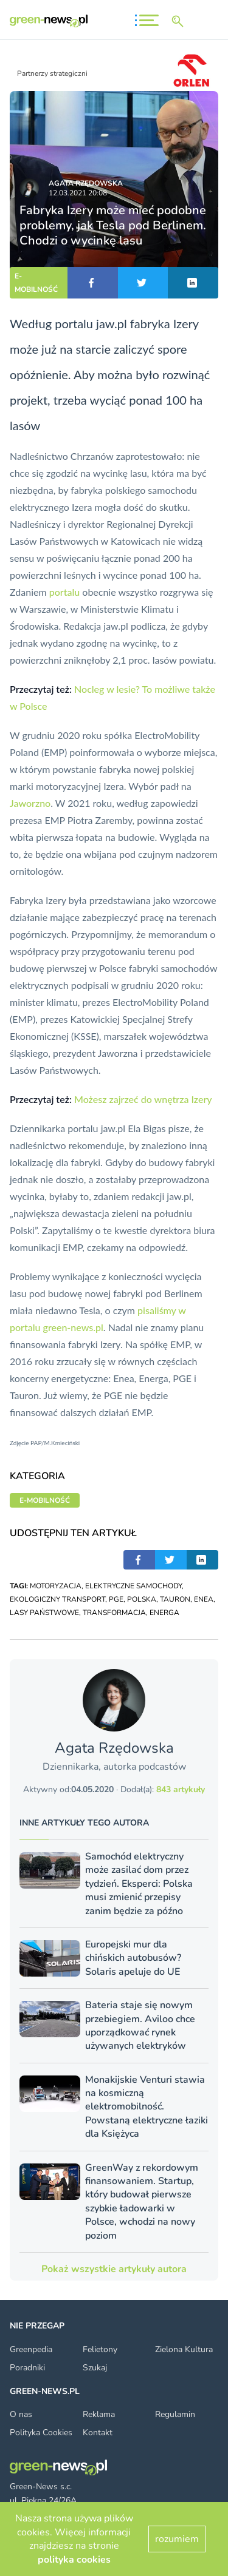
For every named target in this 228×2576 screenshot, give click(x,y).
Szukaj (95, 2367)
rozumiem (177, 2539)
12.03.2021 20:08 (78, 193)
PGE (116, 1599)
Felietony (100, 2349)
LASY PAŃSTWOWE (44, 1612)
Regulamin (175, 2414)
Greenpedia (31, 2349)
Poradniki (27, 2367)
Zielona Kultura (184, 2349)
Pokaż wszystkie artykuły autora (114, 2269)
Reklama (99, 2414)
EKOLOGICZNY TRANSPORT (57, 1599)
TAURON (175, 1599)
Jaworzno (30, 803)
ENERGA (164, 1612)
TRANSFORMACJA (114, 1612)
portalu (64, 592)
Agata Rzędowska (86, 183)
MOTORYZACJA (55, 1586)
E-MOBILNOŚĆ (36, 282)
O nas (21, 2414)
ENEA (203, 1599)
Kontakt (97, 2432)
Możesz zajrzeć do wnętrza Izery (143, 1099)
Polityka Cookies (41, 2432)
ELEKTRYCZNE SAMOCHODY (133, 1586)
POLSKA (141, 1599)
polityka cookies (74, 2559)
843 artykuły (180, 1789)
